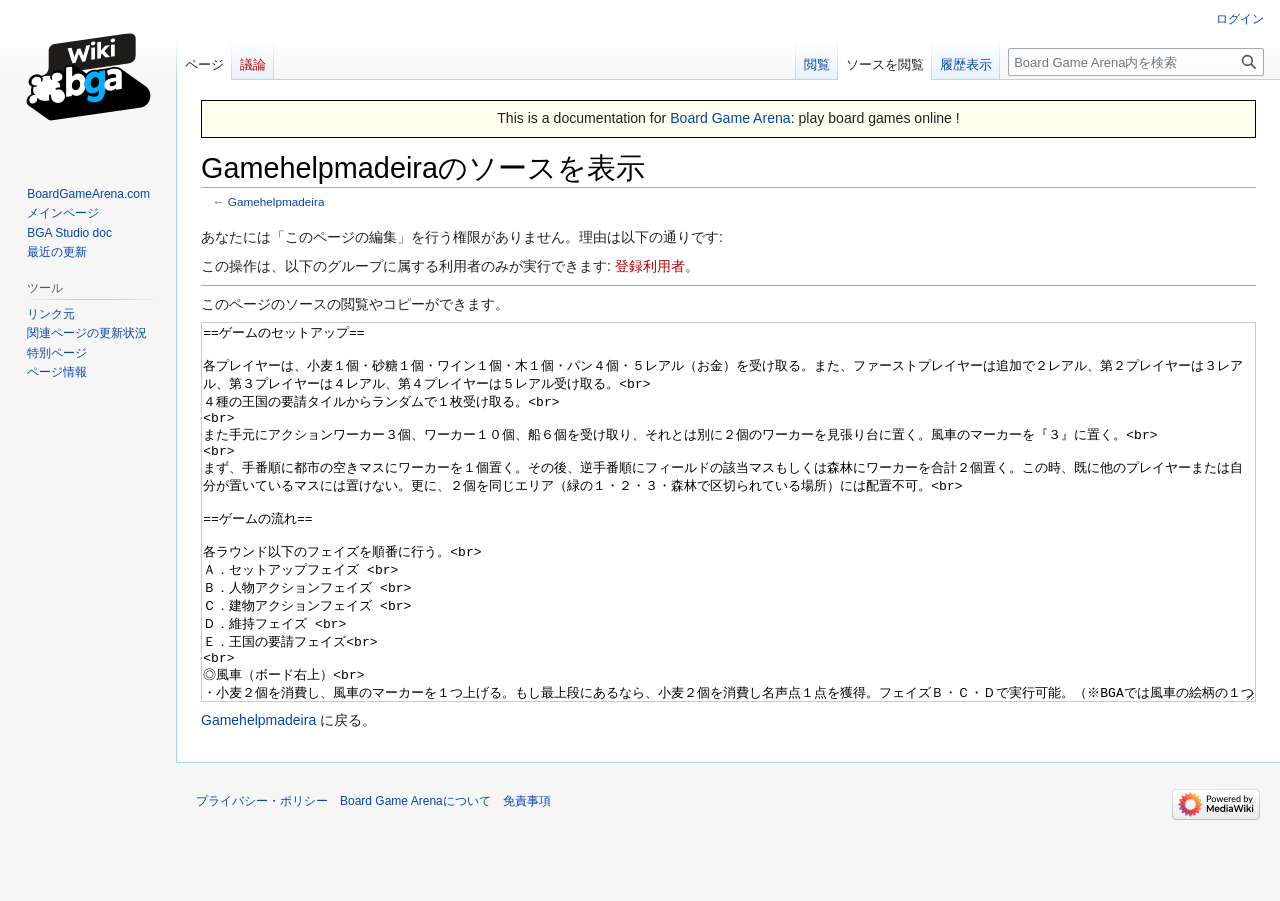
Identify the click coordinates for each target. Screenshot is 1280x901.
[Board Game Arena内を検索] (1136, 62)
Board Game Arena (730, 118)
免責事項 (527, 876)
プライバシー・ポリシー (262, 876)
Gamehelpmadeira (276, 201)
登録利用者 (650, 266)
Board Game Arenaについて (415, 876)
